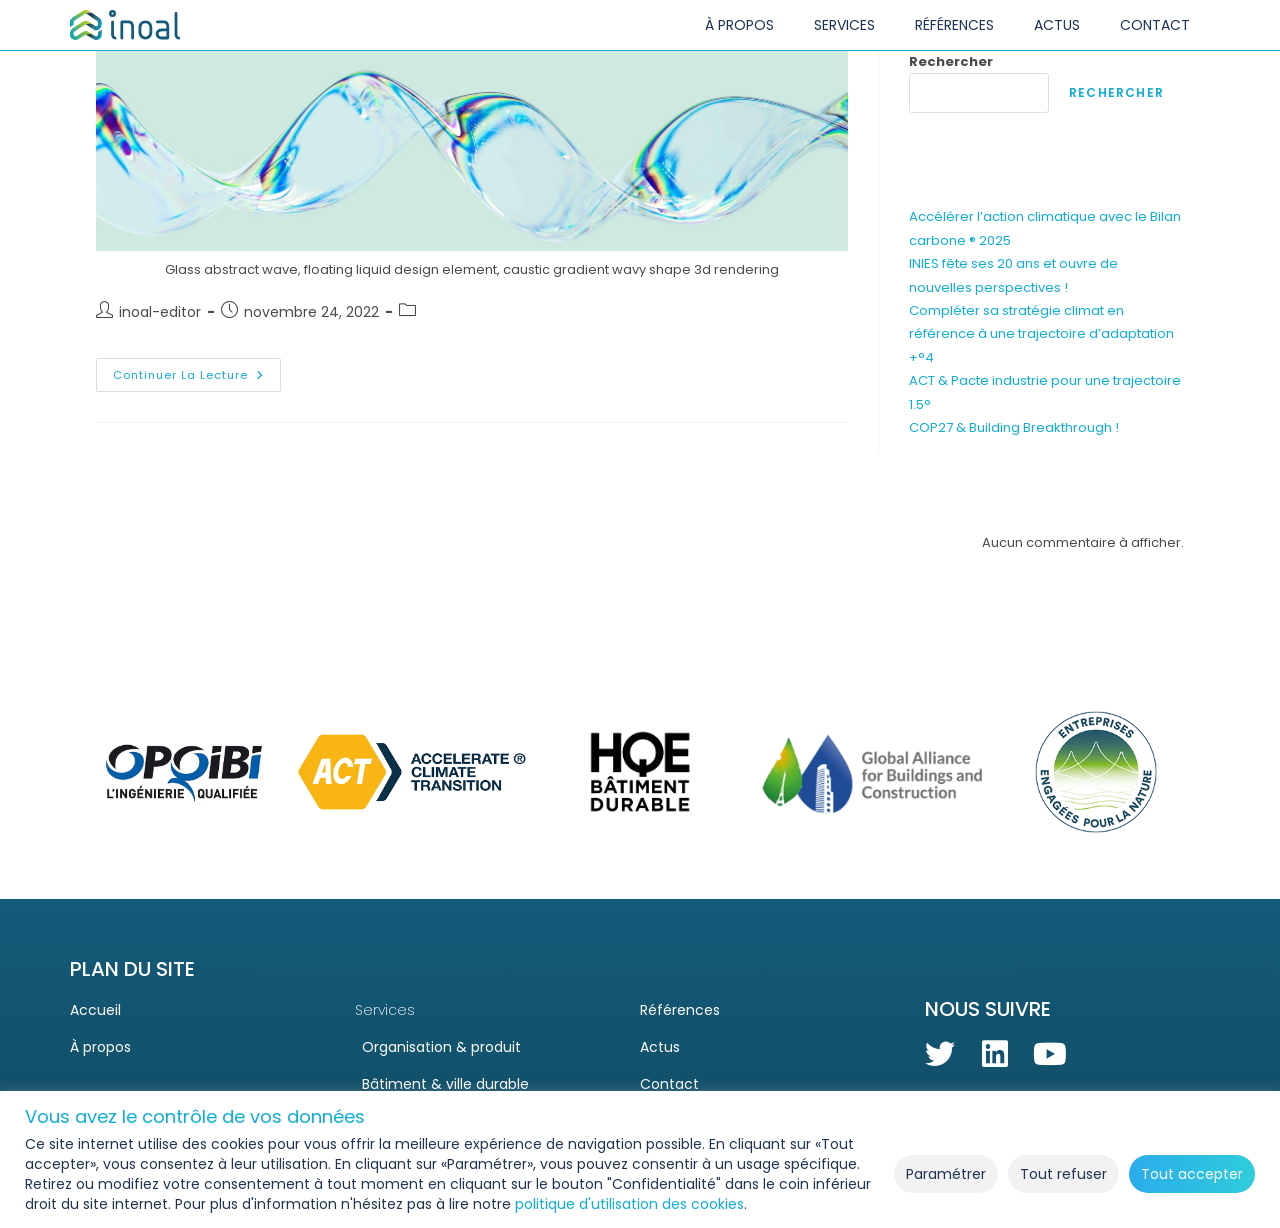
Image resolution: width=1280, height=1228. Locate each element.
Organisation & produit (434, 1047)
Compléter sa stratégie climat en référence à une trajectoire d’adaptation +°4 (1041, 334)
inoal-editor (160, 312)
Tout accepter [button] (1192, 1174)
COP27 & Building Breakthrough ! (1014, 427)
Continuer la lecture (197, 370)
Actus (660, 1047)
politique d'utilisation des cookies (629, 1204)
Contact (669, 1084)
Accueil (95, 1010)
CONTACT (1155, 25)
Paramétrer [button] (946, 1174)
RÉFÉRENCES (954, 25)
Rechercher (951, 61)
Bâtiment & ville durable (438, 1084)
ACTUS (1057, 25)
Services (385, 1010)
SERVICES (844, 25)
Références (680, 1010)
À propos (100, 1047)
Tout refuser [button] (1063, 1174)
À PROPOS (739, 25)
